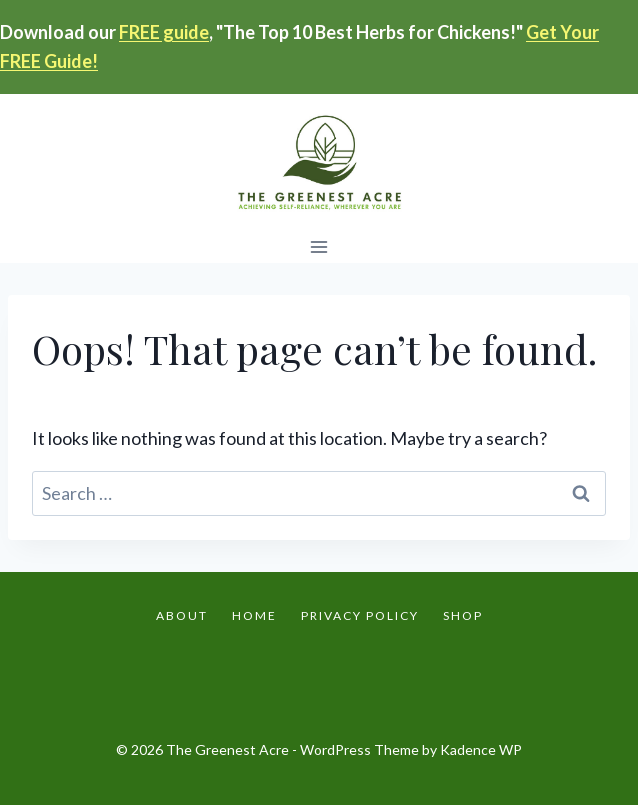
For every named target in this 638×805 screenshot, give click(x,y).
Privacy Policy (360, 615)
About (182, 615)
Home (254, 615)
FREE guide (164, 32)
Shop (463, 615)
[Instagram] (319, 677)
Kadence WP (481, 749)
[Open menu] (319, 247)
